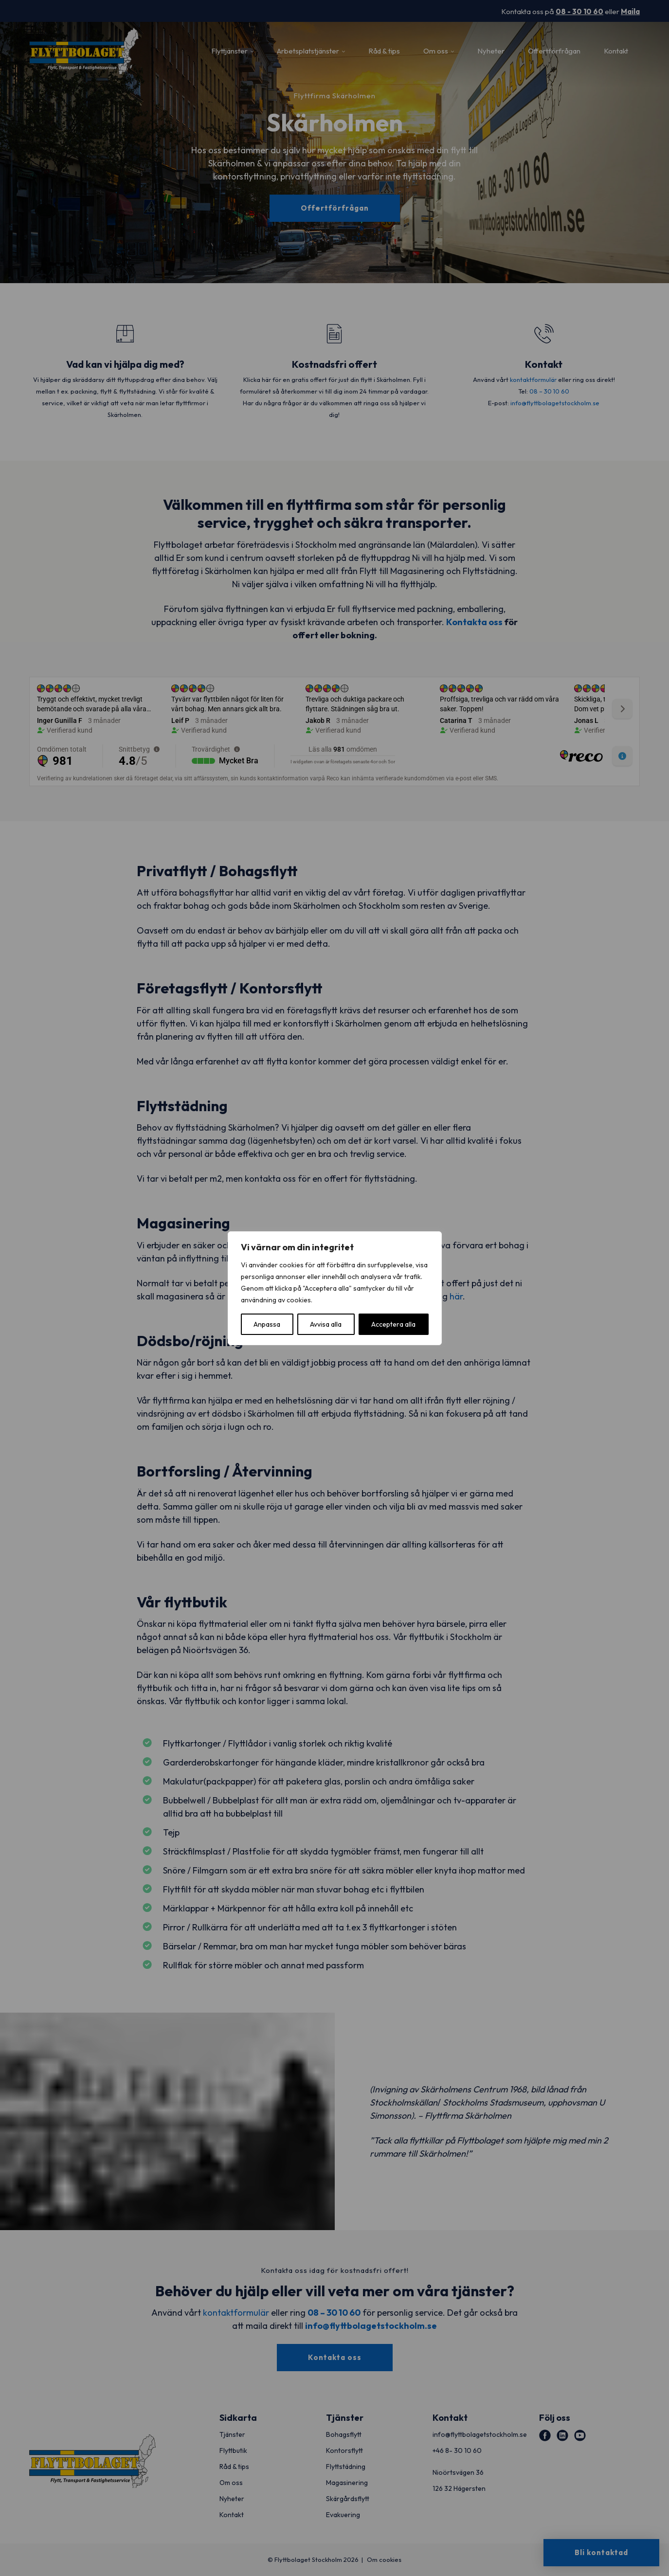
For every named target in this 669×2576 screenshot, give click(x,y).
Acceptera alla (393, 1324)
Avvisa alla (326, 1324)
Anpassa (266, 1324)
